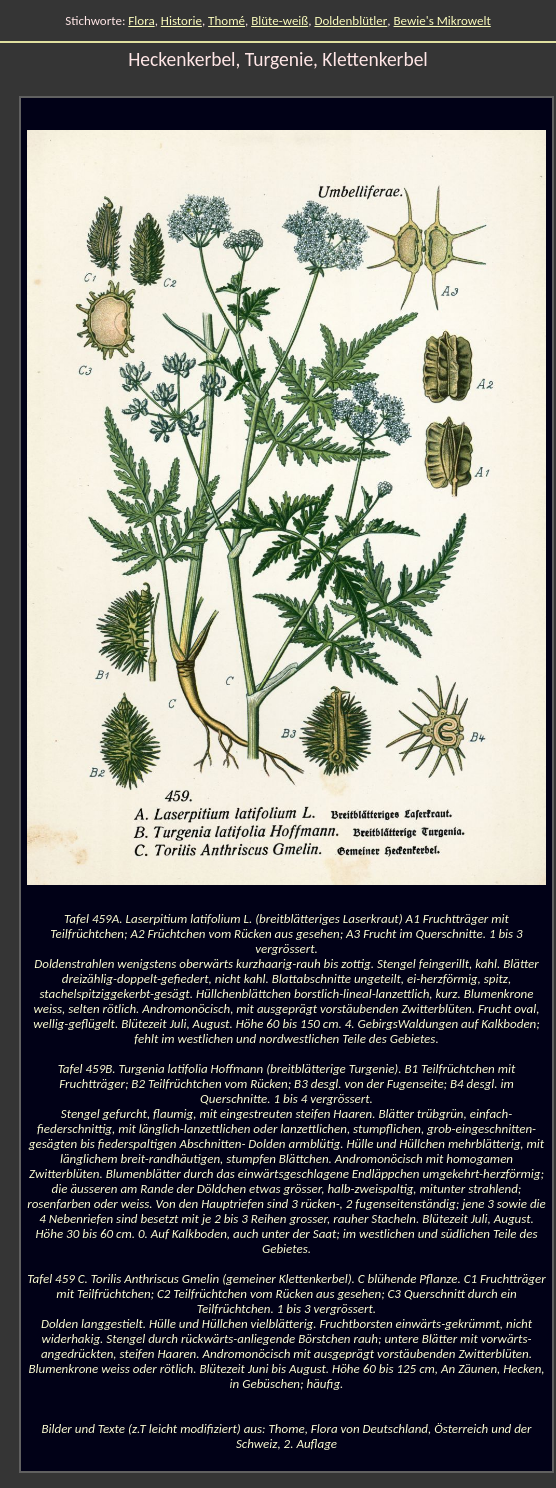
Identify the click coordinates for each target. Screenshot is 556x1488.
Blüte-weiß (279, 20)
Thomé (226, 20)
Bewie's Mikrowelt (442, 20)
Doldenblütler (350, 20)
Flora (141, 20)
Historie (181, 20)
